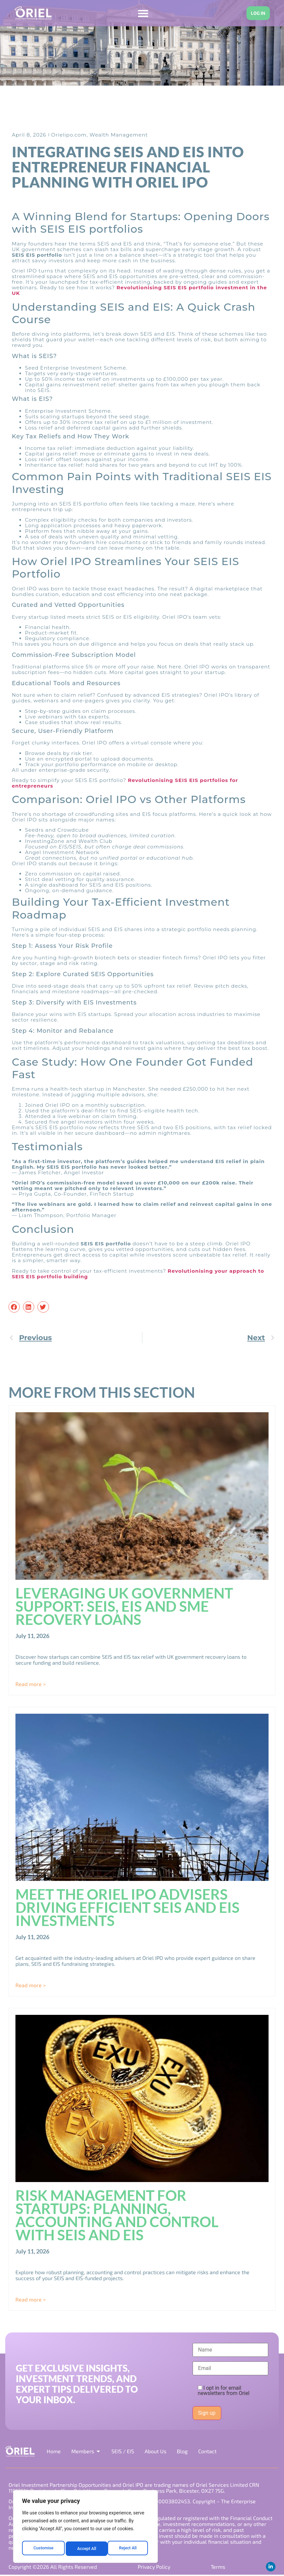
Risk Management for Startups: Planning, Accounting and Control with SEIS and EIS (117, 2215)
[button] (14, 1307)
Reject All (86, 2548)
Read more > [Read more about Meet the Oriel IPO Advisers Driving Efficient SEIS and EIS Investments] (30, 1985)
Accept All (128, 2548)
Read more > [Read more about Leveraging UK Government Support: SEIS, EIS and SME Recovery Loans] (30, 1684)
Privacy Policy (153, 2567)
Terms (217, 2567)
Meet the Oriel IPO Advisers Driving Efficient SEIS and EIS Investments (127, 1907)
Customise (43, 2548)
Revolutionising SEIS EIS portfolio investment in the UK (139, 291)
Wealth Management (118, 135)
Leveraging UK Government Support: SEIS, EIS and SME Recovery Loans (124, 1606)
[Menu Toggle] (141, 13)
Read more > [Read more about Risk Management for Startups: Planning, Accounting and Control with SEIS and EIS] (30, 2300)
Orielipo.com (69, 135)
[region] (85, 2528)
